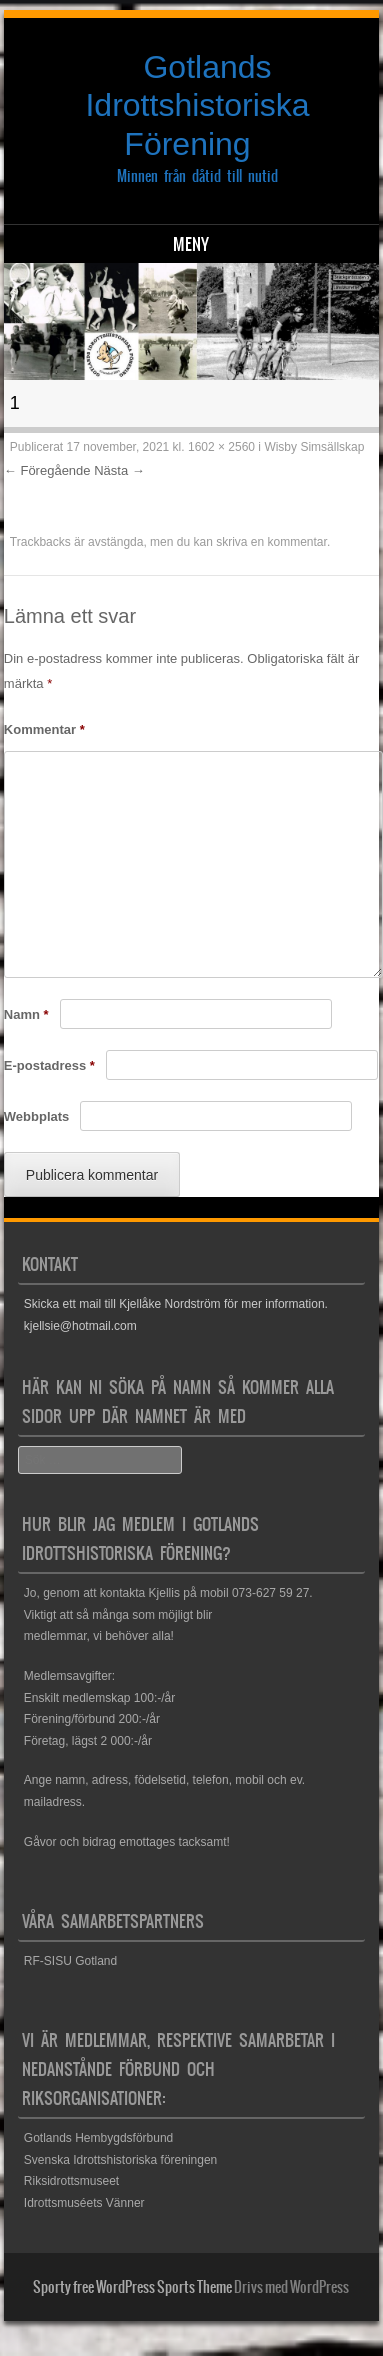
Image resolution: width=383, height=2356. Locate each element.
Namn (26, 1014)
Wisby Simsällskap (314, 447)
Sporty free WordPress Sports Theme (132, 2287)
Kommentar (44, 729)
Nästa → (119, 470)
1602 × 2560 (221, 447)
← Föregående (47, 470)
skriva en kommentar (271, 542)
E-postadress (49, 1065)
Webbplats (37, 1116)
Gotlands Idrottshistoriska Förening (197, 105)
